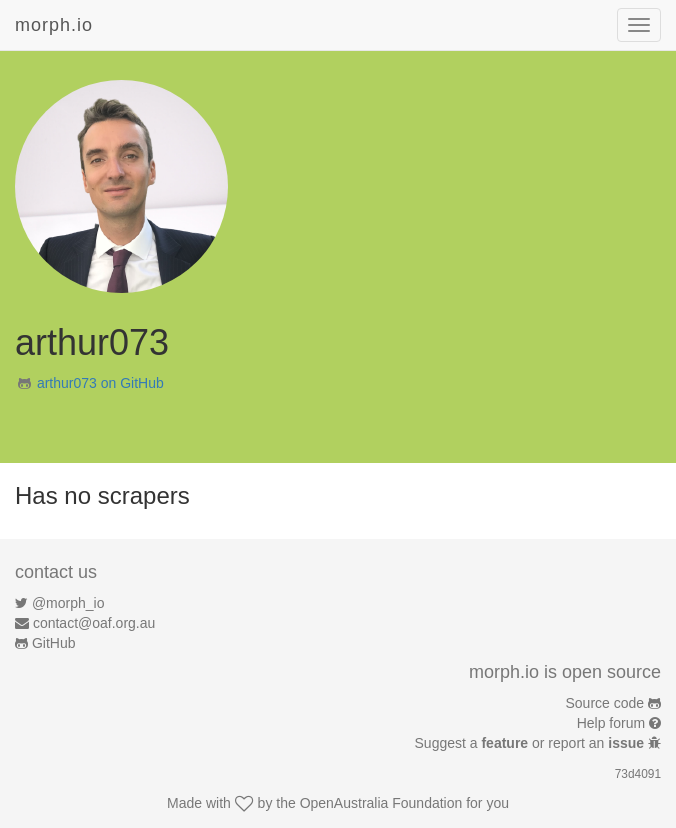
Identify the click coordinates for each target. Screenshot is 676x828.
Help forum (611, 723)
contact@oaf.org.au (94, 623)
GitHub (54, 643)
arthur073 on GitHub (100, 383)
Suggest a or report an (531, 743)
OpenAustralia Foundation (381, 803)
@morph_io (68, 603)
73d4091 (638, 774)
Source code (605, 703)
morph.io (54, 25)
